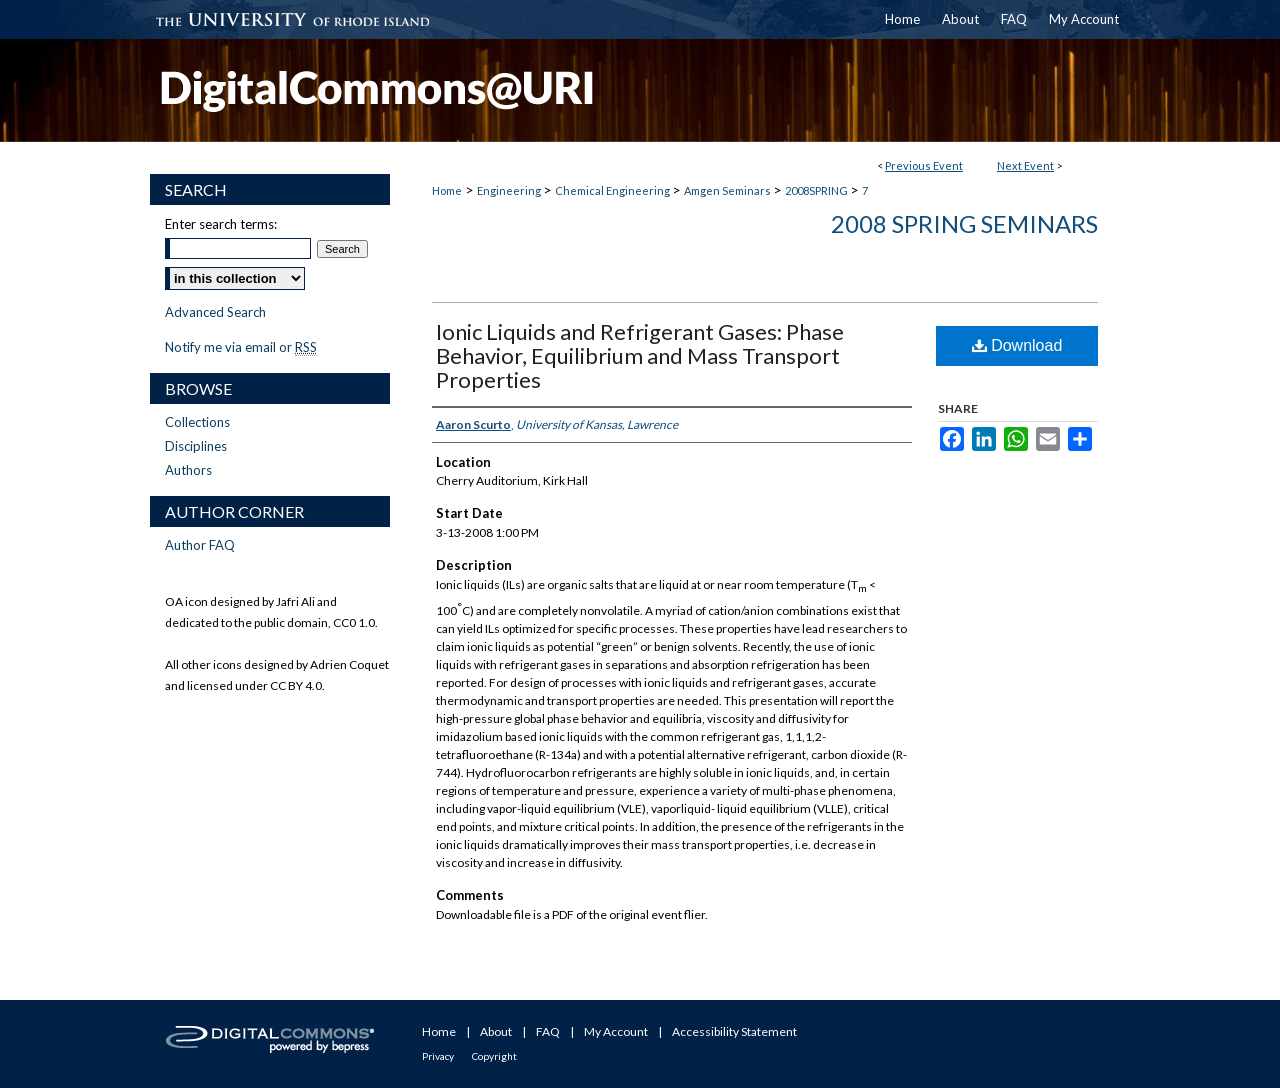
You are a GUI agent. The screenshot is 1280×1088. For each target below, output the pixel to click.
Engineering (510, 190)
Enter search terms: (221, 224)
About (496, 1031)
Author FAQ (200, 545)
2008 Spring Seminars (964, 223)
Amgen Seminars (728, 190)
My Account (616, 1031)
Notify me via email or (241, 347)
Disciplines (196, 446)
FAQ (548, 1031)
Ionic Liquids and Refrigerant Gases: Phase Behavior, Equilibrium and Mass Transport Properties (640, 355)
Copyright (494, 1056)
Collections (197, 422)
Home (447, 190)
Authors (188, 470)
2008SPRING (817, 190)
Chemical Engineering (613, 190)
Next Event (1025, 165)
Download (1017, 345)
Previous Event (924, 165)
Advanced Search (215, 312)
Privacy (438, 1056)
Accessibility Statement (734, 1031)
